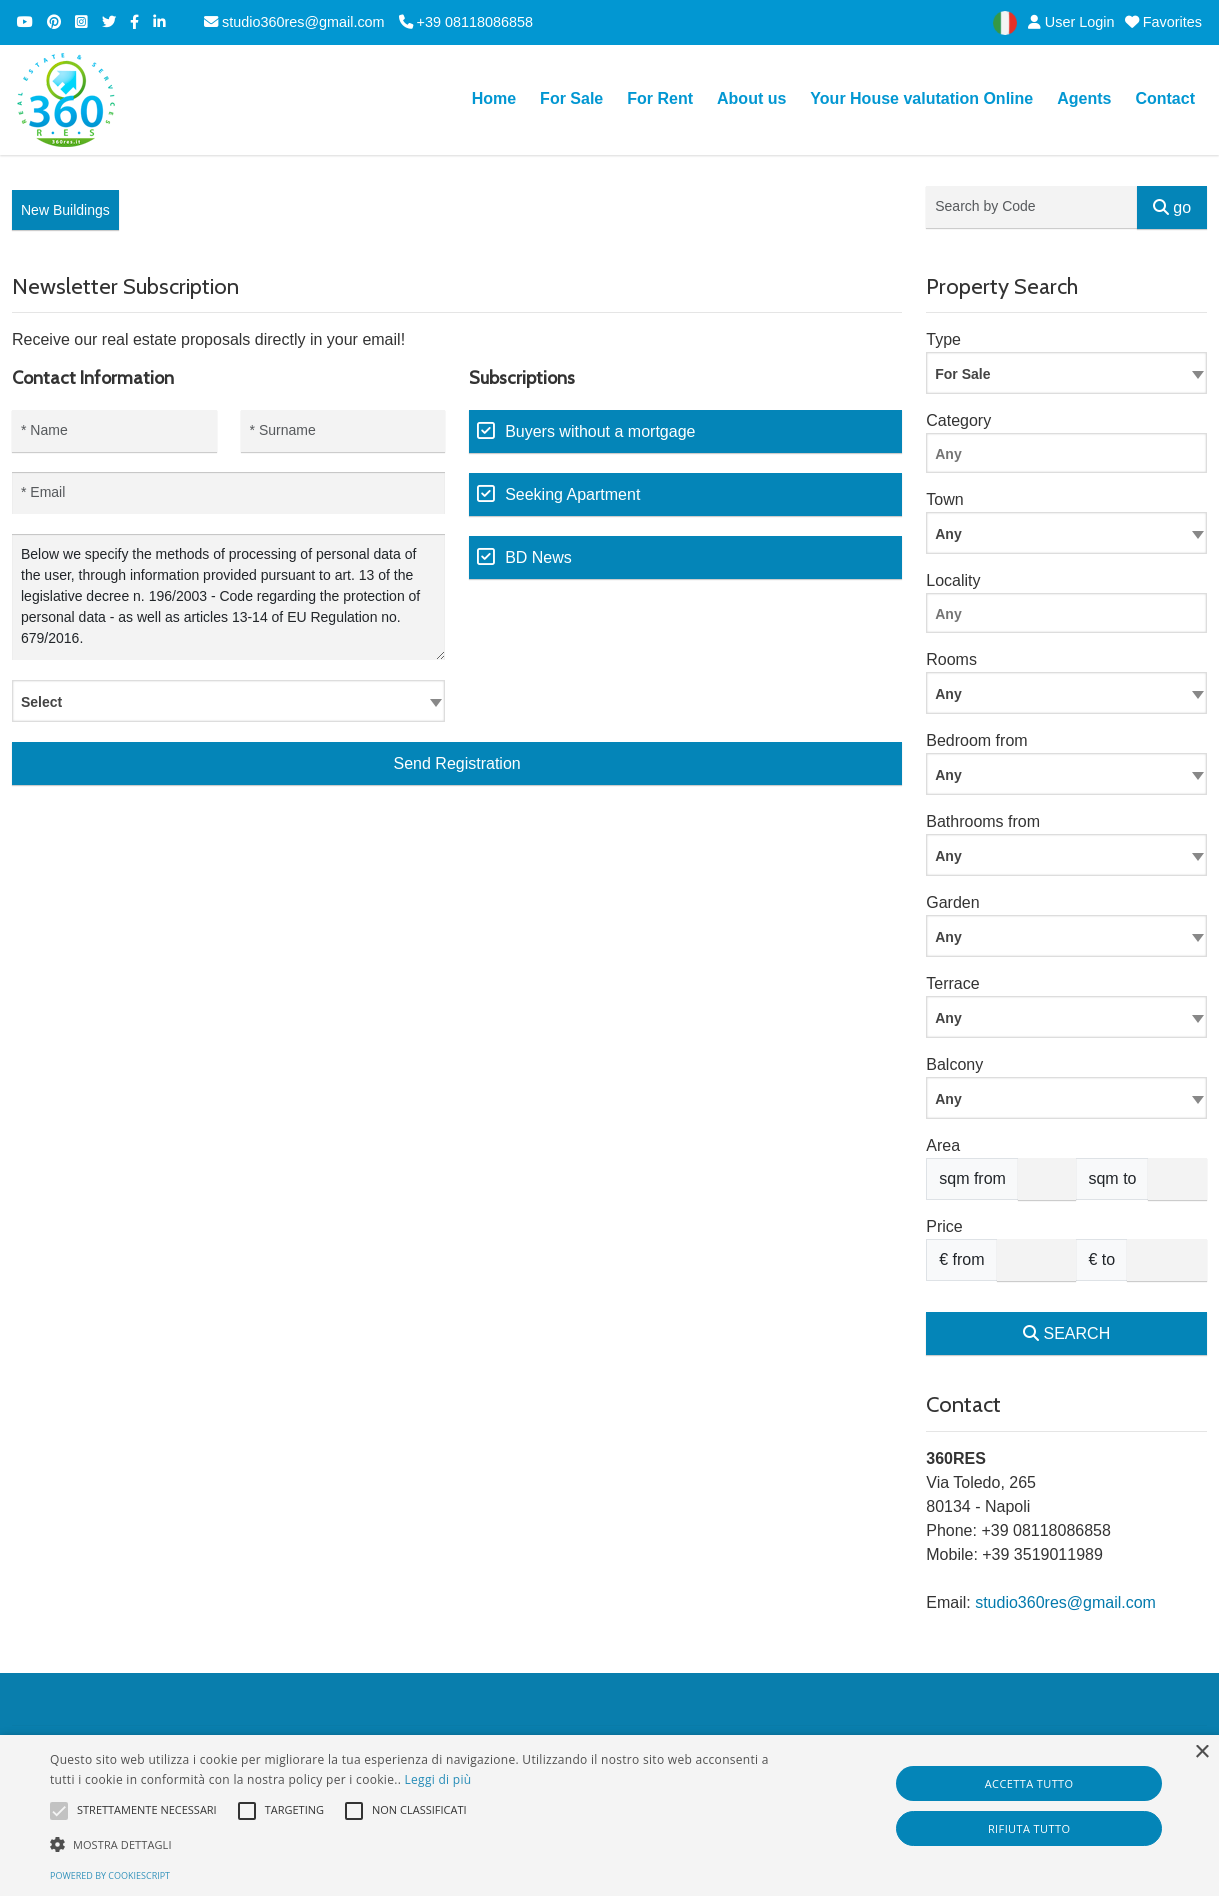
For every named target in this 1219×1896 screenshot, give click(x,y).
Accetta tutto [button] (1029, 1783)
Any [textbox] (948, 694)
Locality (953, 580)
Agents (1084, 98)
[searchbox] (1071, 457)
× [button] (1201, 1752)
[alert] (609, 1815)
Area (943, 1145)
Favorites (1163, 22)
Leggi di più (438, 1779)
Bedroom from (976, 740)
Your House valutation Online (921, 98)
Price (944, 1226)
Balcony (954, 1064)
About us (751, 98)
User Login (1067, 22)
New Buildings (65, 210)
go (1172, 207)
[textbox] (228, 701)
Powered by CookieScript (110, 1875)
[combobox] (228, 701)
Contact (1165, 98)
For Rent (660, 98)
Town (944, 499)
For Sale (571, 98)
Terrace (952, 983)
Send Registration (457, 763)
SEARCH (1066, 1333)
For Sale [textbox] (962, 374)
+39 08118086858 (466, 22)
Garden (952, 902)
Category (958, 420)
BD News (538, 557)
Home (494, 98)
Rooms (951, 659)
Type (943, 339)
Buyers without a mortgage (600, 431)
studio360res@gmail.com (294, 22)
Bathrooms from (983, 821)
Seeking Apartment (572, 494)
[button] (413, 1844)
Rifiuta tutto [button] (1029, 1828)
